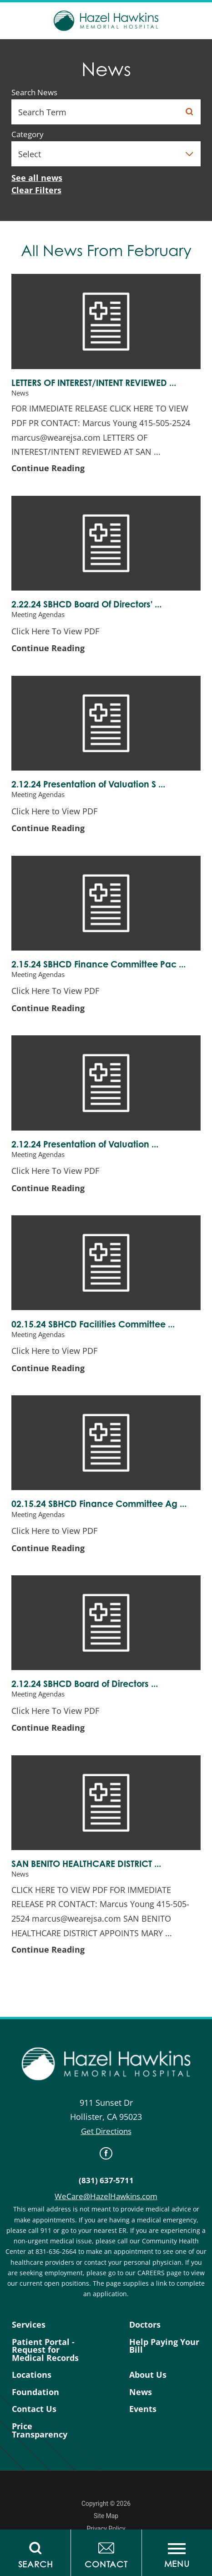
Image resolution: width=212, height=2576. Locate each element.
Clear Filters (36, 190)
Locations (31, 2375)
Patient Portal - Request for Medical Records (45, 2350)
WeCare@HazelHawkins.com (106, 2196)
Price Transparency (39, 2430)
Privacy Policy (105, 2528)
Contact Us (34, 2409)
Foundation (35, 2392)
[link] (106, 2153)
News (140, 2392)
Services (28, 2325)
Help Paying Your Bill (164, 2346)
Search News (34, 93)
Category (27, 135)
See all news (36, 178)
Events (142, 2409)
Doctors (145, 2325)
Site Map (106, 2515)
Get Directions (106, 2131)
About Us (148, 2375)
